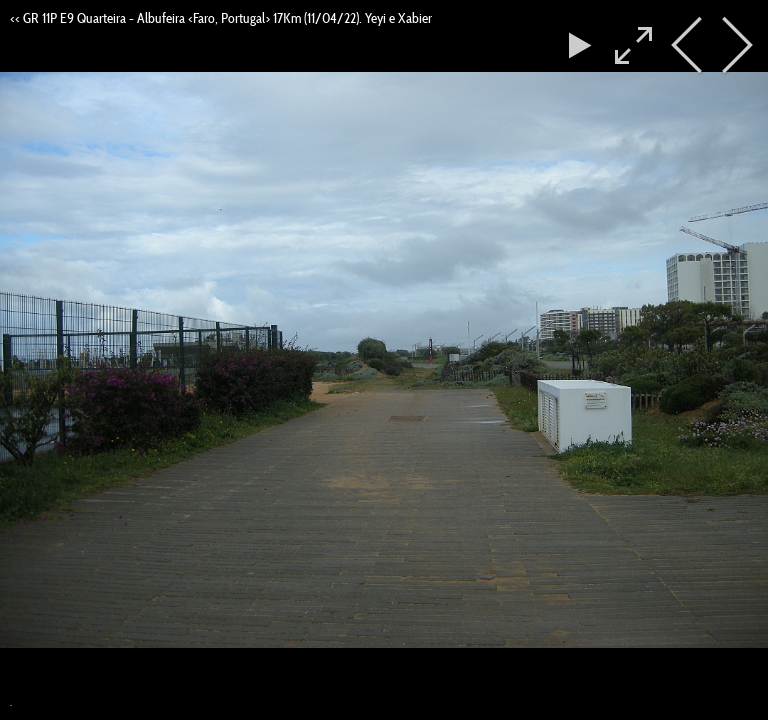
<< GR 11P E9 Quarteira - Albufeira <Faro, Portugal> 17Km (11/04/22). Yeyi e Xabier (221, 18)
